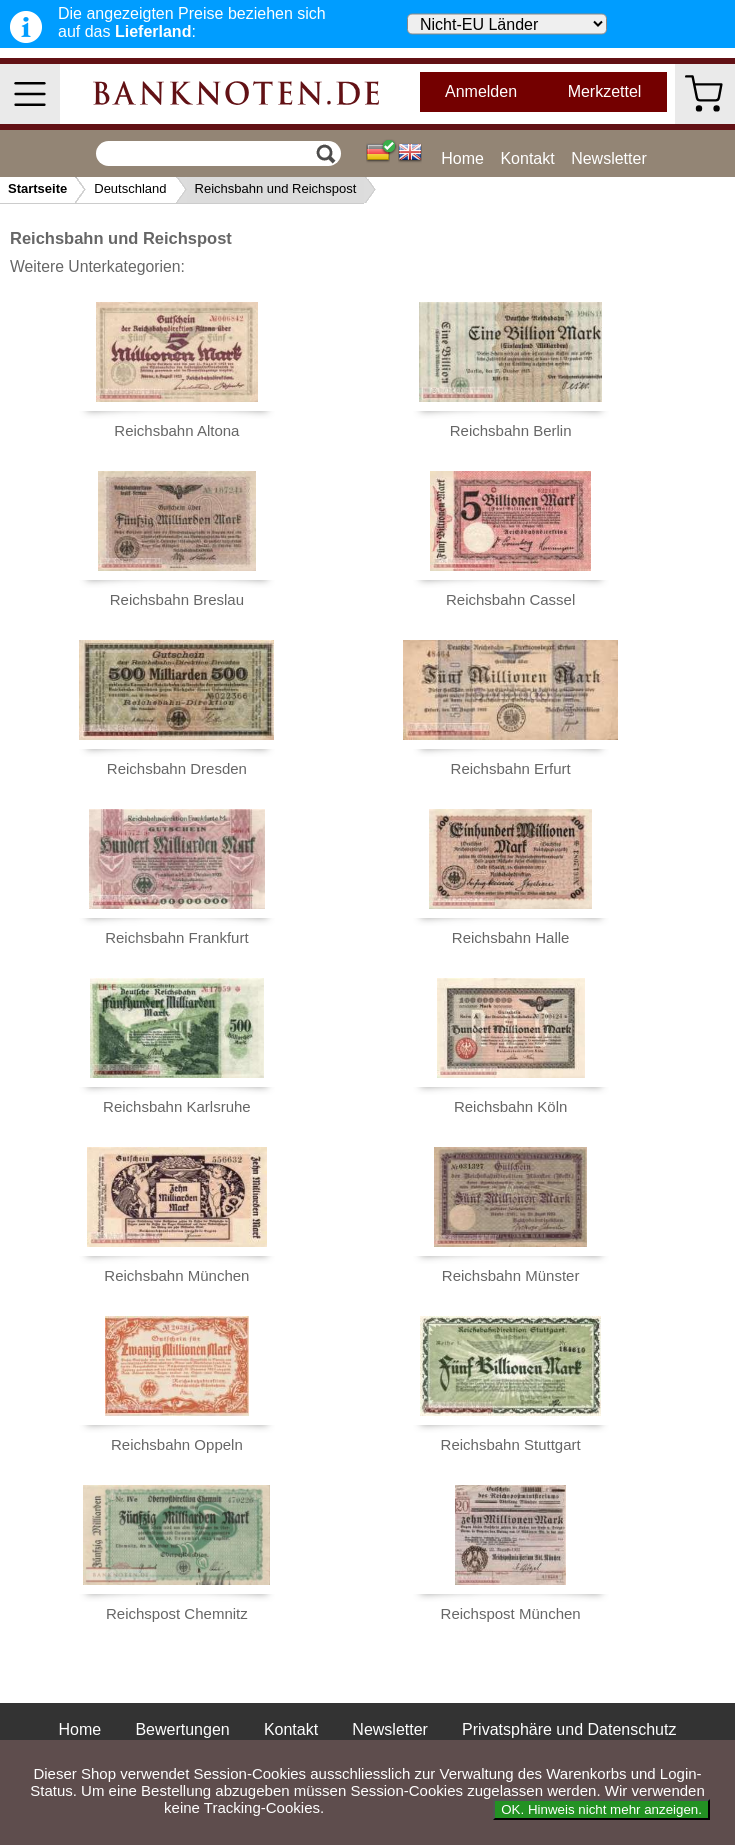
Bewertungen (182, 1729)
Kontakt (527, 158)
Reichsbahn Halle (511, 937)
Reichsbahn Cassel (510, 599)
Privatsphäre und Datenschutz (569, 1729)
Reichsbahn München (176, 1275)
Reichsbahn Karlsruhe (177, 1106)
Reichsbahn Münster (511, 1275)
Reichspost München (511, 1613)
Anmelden (481, 91)
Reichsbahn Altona (176, 430)
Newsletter (609, 158)
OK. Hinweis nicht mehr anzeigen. (601, 1809)
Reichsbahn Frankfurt (176, 937)
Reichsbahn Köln (510, 1106)
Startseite (37, 188)
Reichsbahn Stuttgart (511, 1444)
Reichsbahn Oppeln (177, 1444)
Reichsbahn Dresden (177, 768)
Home (462, 158)
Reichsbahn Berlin (511, 430)
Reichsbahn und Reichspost (276, 188)
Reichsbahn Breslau (177, 599)
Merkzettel (605, 91)
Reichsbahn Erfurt (511, 768)
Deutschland (130, 188)
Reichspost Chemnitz (177, 1613)
